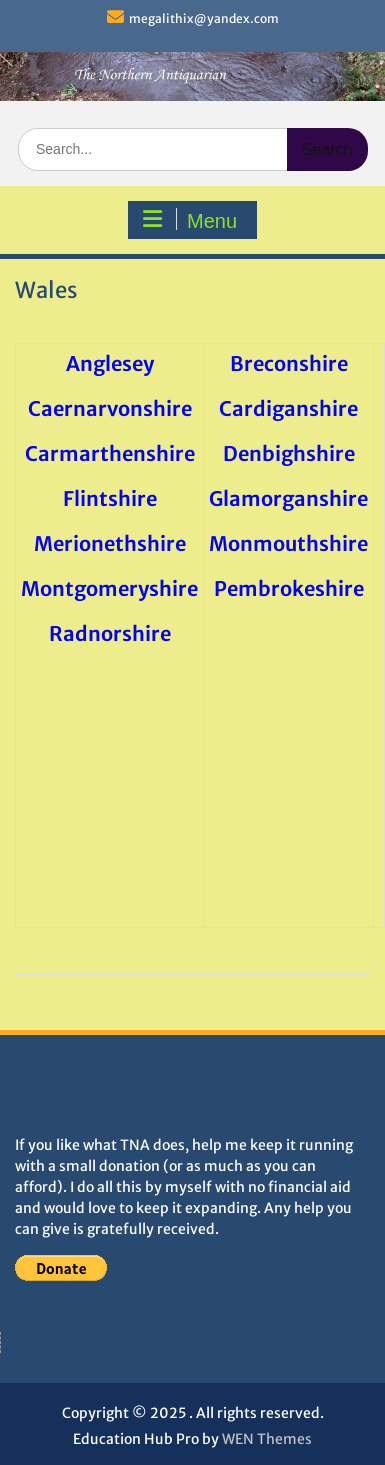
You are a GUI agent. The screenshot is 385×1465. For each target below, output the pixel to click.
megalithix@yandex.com (204, 18)
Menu (190, 220)
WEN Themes (267, 1439)
